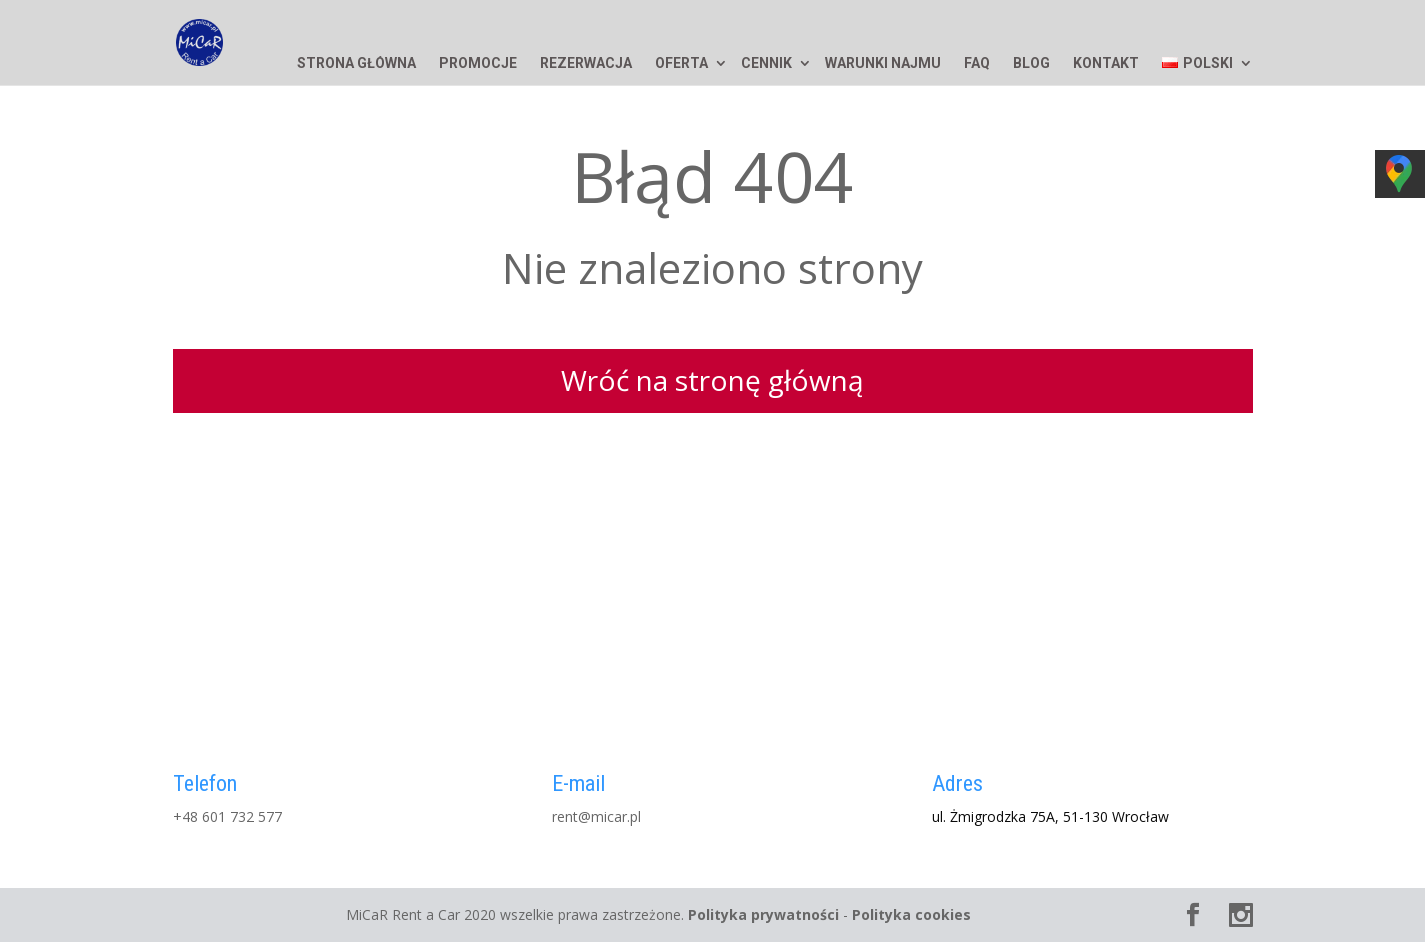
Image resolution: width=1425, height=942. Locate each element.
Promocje (478, 63)
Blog (1031, 63)
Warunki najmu (883, 63)
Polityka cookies (911, 914)
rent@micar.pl (596, 816)
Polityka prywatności (763, 914)
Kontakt (1106, 63)
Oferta (681, 63)
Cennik (766, 63)
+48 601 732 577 (227, 816)
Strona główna (356, 63)
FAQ (977, 63)
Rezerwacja (586, 63)
